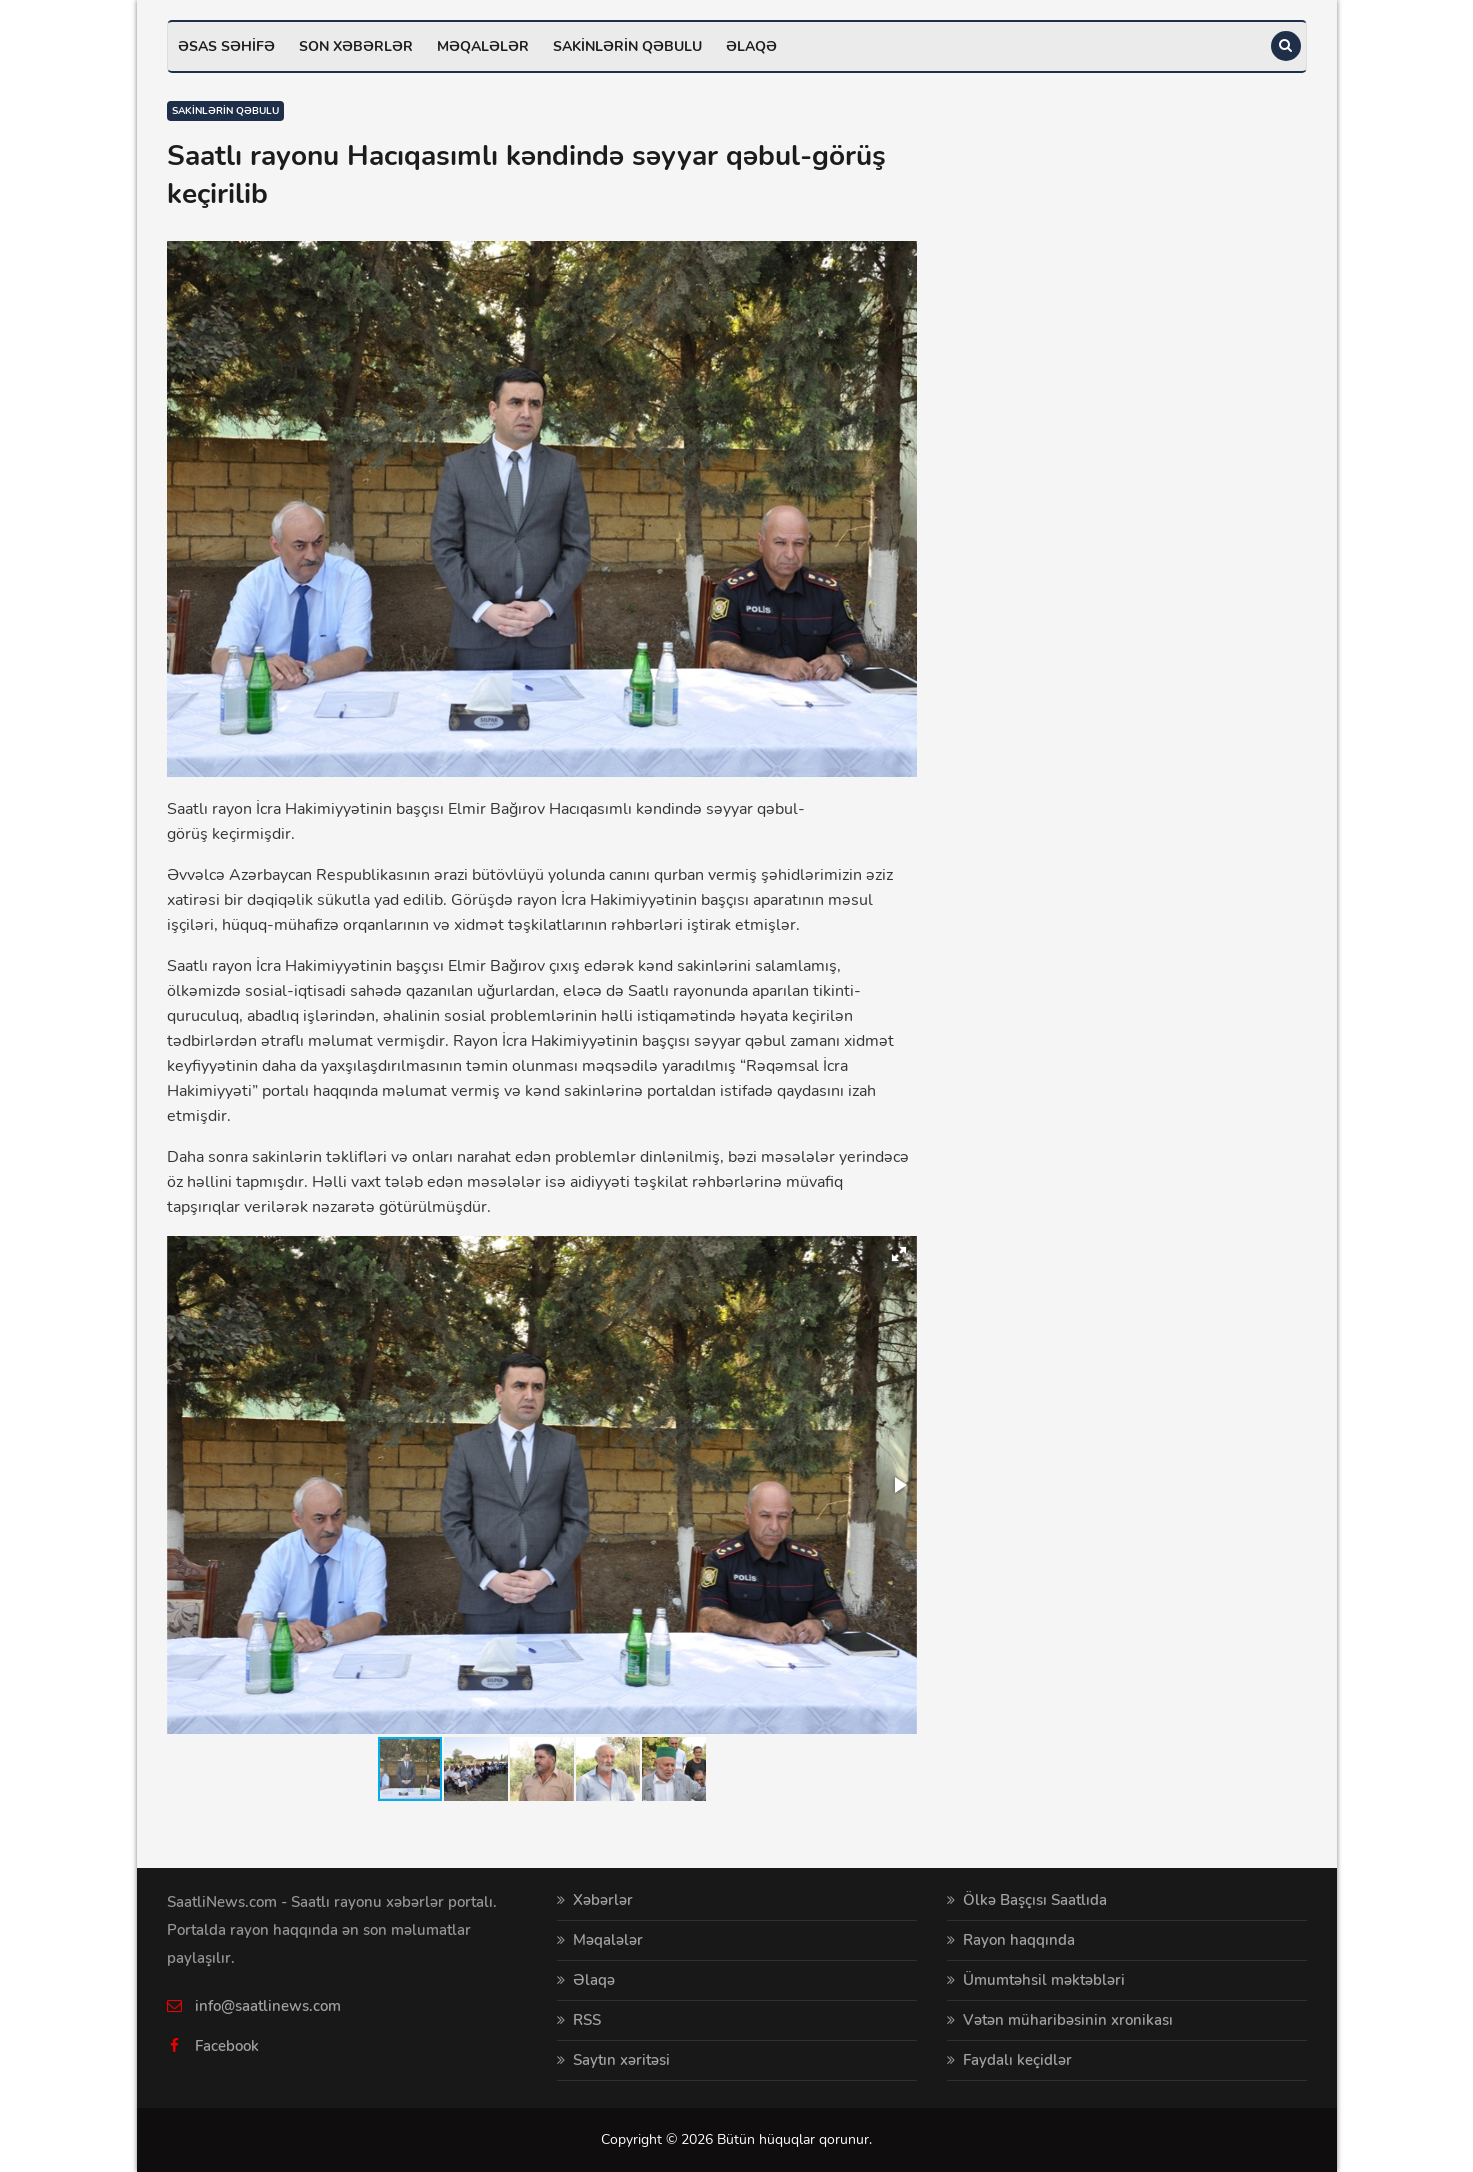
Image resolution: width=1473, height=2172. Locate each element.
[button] (899, 1254)
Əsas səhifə (226, 46)
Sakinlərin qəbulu (627, 46)
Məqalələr (483, 46)
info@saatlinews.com (268, 2006)
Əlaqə (751, 46)
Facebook (227, 2046)
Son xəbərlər (356, 46)
